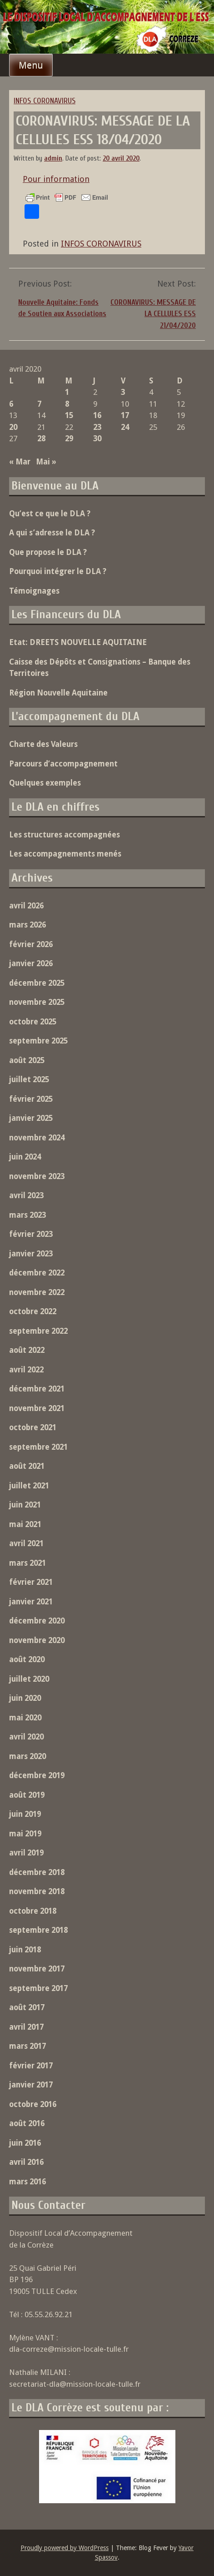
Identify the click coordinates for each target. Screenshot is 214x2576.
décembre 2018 (37, 1872)
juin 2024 (25, 1156)
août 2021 (27, 1466)
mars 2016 (27, 2181)
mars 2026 (27, 924)
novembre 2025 (37, 1002)
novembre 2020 (37, 1640)
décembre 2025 (37, 983)
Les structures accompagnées (64, 834)
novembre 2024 (37, 1137)
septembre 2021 (38, 1447)
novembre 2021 (37, 1408)
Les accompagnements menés (65, 853)
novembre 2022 (37, 1292)
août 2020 (27, 1659)
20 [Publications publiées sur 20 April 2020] (13, 427)
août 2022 (27, 1350)
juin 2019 (25, 1814)
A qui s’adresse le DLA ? (52, 532)
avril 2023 (26, 1195)
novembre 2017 (37, 1968)
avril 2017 (26, 2027)
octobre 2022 (32, 1311)
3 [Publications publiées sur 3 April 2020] (123, 392)
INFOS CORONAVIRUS (44, 101)
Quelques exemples (45, 782)
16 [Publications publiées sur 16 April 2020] (97, 415)
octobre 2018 (32, 1911)
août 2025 (27, 1060)
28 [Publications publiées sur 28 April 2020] (41, 438)
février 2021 (31, 1582)
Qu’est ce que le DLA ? (49, 513)
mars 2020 (27, 1756)
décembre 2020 (37, 1620)
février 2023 (31, 1234)
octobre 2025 (32, 1021)
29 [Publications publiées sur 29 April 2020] (69, 438)
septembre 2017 (38, 1988)
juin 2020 (25, 1698)
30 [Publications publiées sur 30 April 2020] (97, 438)
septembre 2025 (38, 1040)
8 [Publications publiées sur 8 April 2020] (67, 403)
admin (53, 158)
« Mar (19, 461)
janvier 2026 (31, 963)
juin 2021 (25, 1504)
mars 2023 (27, 1215)
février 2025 (31, 1099)
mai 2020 (25, 1717)
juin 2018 (25, 1949)
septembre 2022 (38, 1331)
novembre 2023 (37, 1176)
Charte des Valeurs (43, 744)
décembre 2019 (37, 1775)
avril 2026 (26, 905)
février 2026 (31, 944)
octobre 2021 (32, 1427)
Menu (31, 65)
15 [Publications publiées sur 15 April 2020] (69, 415)
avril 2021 (26, 1543)
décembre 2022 (37, 1272)
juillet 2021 (29, 1485)
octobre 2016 (32, 2104)
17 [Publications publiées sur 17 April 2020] (125, 415)
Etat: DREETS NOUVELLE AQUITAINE (78, 642)
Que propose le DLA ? (48, 552)
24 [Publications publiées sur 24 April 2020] (125, 427)
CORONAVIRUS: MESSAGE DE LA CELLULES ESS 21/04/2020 (153, 314)
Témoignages (34, 590)
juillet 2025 (29, 1079)
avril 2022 (26, 1369)
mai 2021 (25, 1524)
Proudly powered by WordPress (64, 2547)
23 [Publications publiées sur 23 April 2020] (97, 427)
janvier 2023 (31, 1253)
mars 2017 (27, 2046)
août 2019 (27, 1795)
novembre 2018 (37, 1891)
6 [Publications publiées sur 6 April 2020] (11, 403)
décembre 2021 (37, 1388)
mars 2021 (27, 1563)
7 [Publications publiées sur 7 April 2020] (39, 403)
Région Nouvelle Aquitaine (58, 692)
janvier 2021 (31, 1601)
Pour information (56, 179)
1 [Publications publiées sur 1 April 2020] (67, 392)
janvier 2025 (31, 1118)
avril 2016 (26, 2162)
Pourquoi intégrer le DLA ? (57, 571)
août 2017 (27, 2007)
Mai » (46, 461)
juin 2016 (25, 2143)
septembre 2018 (38, 1930)
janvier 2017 (31, 2084)
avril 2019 (26, 1852)
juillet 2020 (29, 1679)
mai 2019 (25, 1833)
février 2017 (31, 2065)
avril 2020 (26, 1736)
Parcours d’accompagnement (63, 763)
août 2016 (27, 2123)
